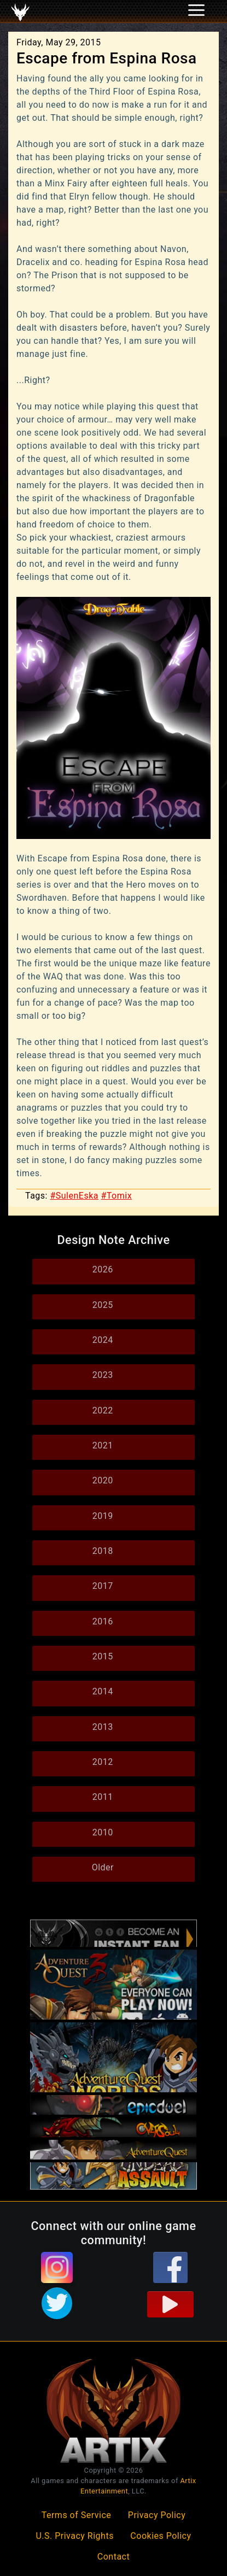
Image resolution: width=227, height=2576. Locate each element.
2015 (102, 1656)
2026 (102, 1269)
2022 (102, 1410)
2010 (102, 1832)
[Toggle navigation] (22, 11)
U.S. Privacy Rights (74, 2536)
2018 (102, 1551)
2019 (102, 1516)
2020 (102, 1480)
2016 (102, 1621)
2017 (102, 1586)
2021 (102, 1445)
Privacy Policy (157, 2515)
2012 (102, 1762)
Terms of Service (77, 2515)
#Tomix (116, 1195)
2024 (102, 1340)
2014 (102, 1691)
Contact (113, 2556)
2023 (102, 1375)
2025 (102, 1305)
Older (103, 1867)
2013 (102, 1727)
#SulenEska (74, 1195)
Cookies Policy (160, 2536)
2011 (102, 1797)
